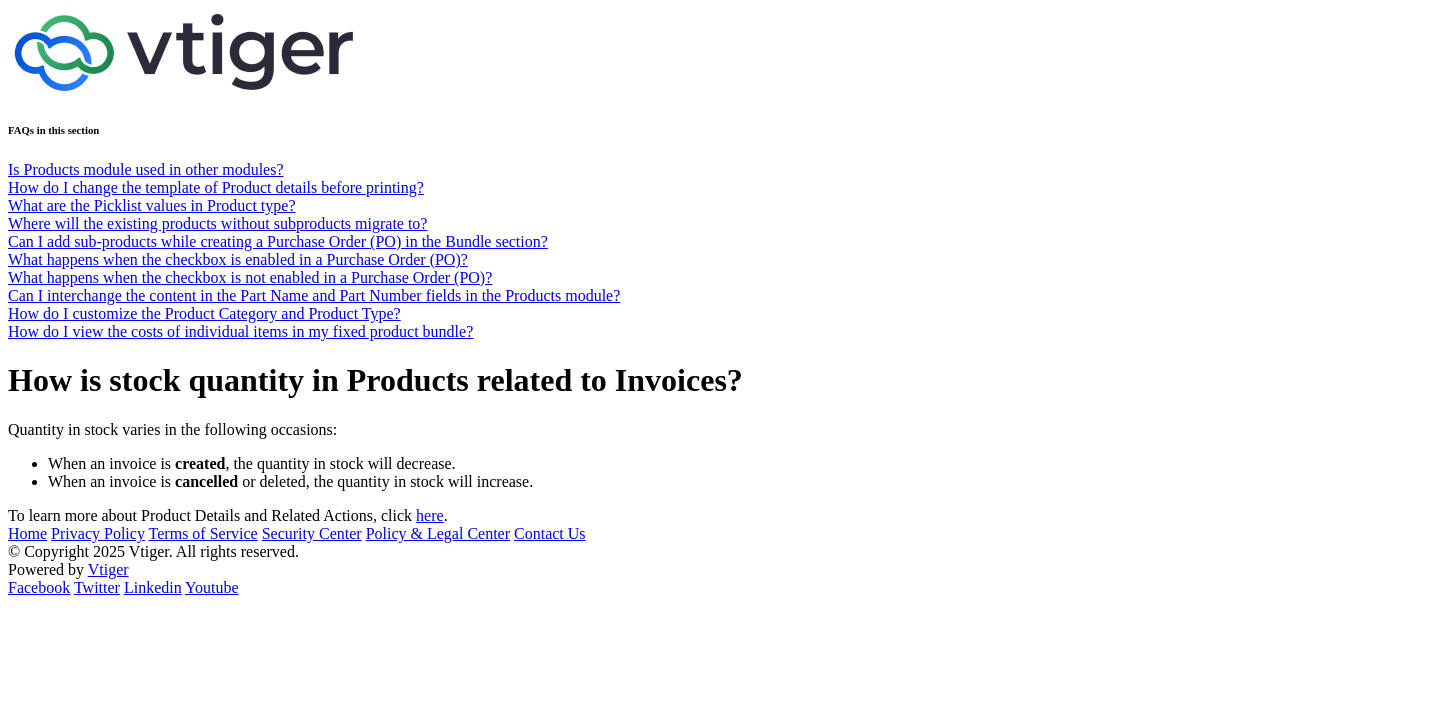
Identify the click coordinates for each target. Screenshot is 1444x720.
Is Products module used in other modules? (146, 169)
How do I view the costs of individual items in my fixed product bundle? (240, 331)
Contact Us (550, 533)
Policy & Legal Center (438, 533)
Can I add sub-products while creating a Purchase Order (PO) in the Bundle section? (278, 241)
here (430, 515)
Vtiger (108, 569)
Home (27, 533)
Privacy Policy (98, 533)
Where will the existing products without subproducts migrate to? (217, 223)
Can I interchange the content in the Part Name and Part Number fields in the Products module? (314, 295)
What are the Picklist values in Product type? (151, 205)
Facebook (39, 587)
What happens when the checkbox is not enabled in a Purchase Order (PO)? (250, 277)
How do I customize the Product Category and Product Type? (204, 313)
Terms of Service (203, 533)
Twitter (97, 587)
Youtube (212, 587)
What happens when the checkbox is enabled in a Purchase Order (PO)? (238, 259)
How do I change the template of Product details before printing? (216, 187)
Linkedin (153, 587)
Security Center (312, 533)
